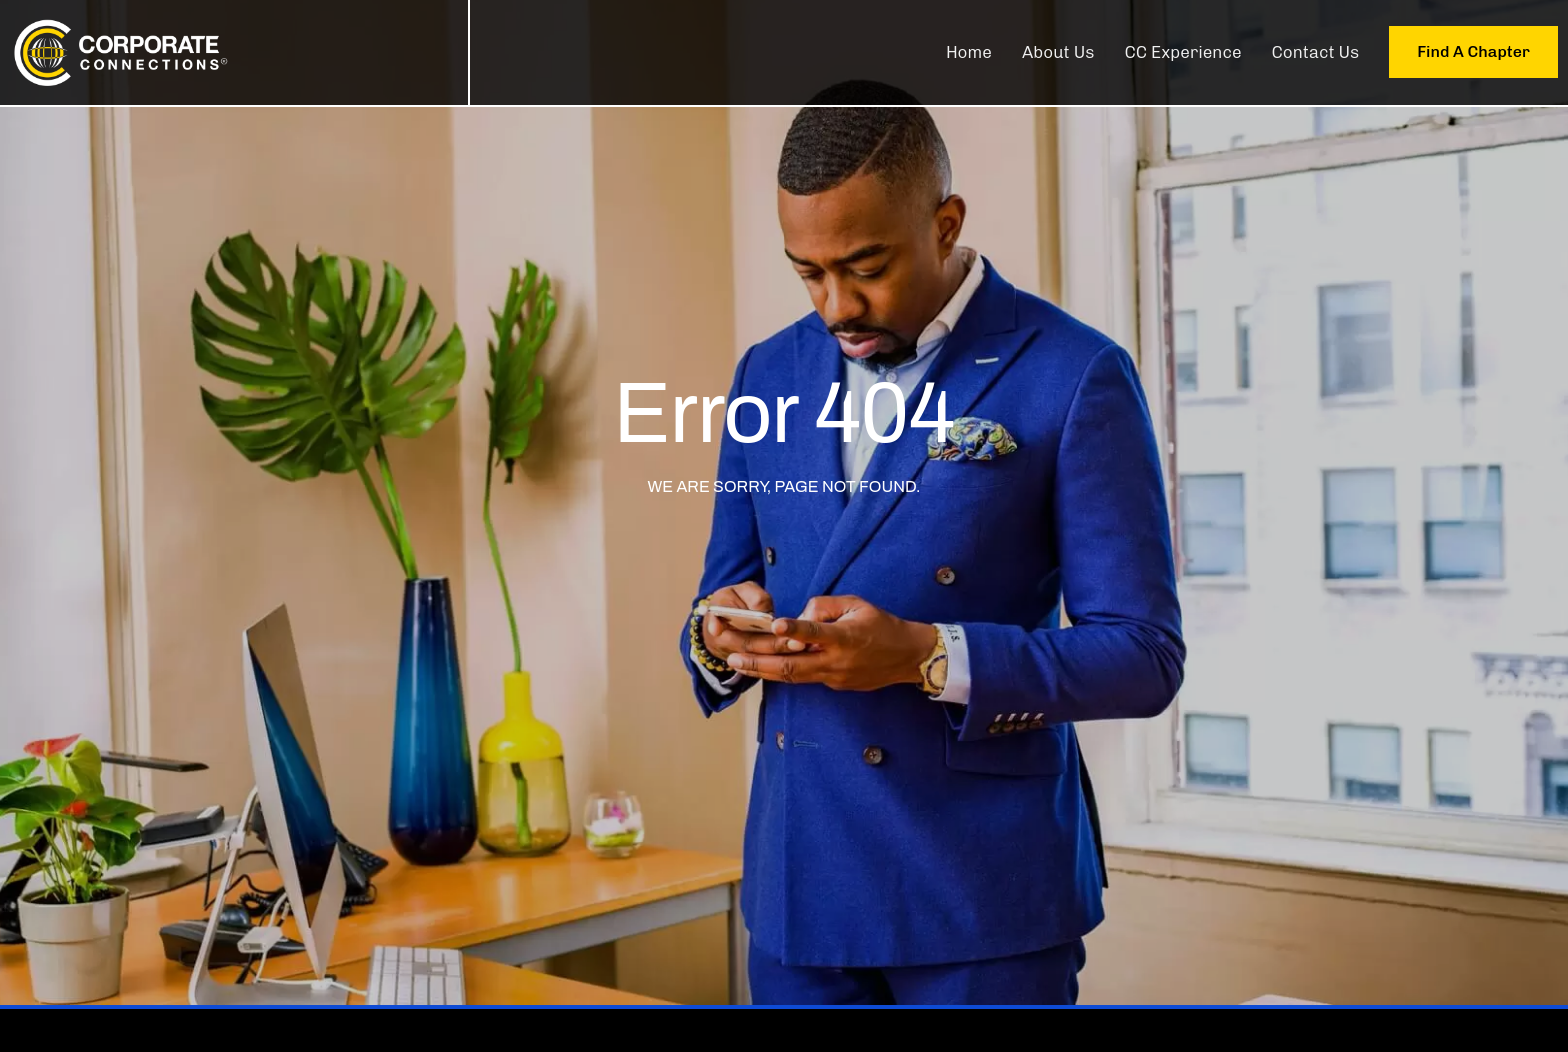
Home (969, 52)
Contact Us (1316, 52)
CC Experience (1182, 52)
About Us (1058, 52)
